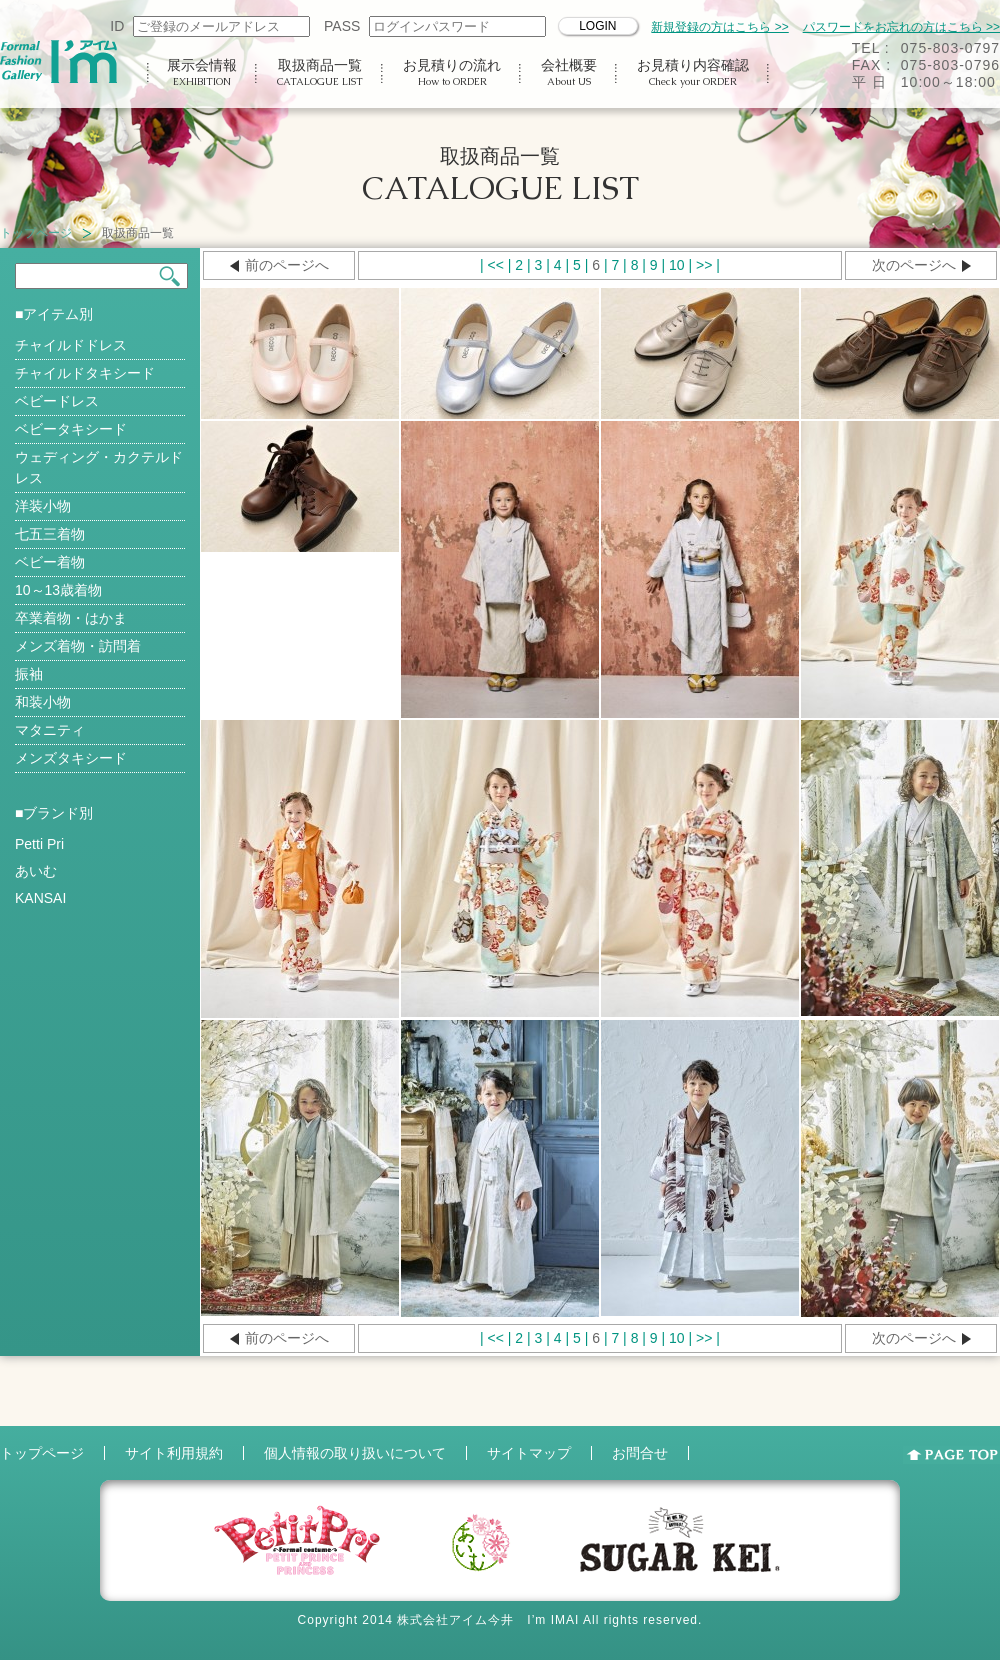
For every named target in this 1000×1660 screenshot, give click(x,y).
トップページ (36, 233)
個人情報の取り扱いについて (355, 1453)
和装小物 (43, 702)
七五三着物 (50, 534)
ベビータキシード (71, 429)
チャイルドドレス (71, 345)
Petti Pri (39, 844)
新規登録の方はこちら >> (719, 27)
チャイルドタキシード (85, 373)
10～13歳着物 (58, 590)
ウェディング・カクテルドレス (99, 467)
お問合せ (640, 1453)
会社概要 (569, 72)
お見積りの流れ (452, 72)
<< (496, 265)
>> (704, 265)
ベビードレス (57, 401)
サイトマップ (529, 1453)
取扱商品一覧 (320, 72)
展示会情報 (202, 72)
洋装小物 (43, 506)
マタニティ (50, 730)
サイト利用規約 (174, 1453)
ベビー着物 (50, 562)
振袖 (29, 674)
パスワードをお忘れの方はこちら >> (901, 27)
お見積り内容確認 (693, 72)
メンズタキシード (71, 758)
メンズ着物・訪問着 (78, 646)
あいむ (36, 871)
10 (677, 265)
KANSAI (40, 898)
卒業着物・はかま (71, 618)
